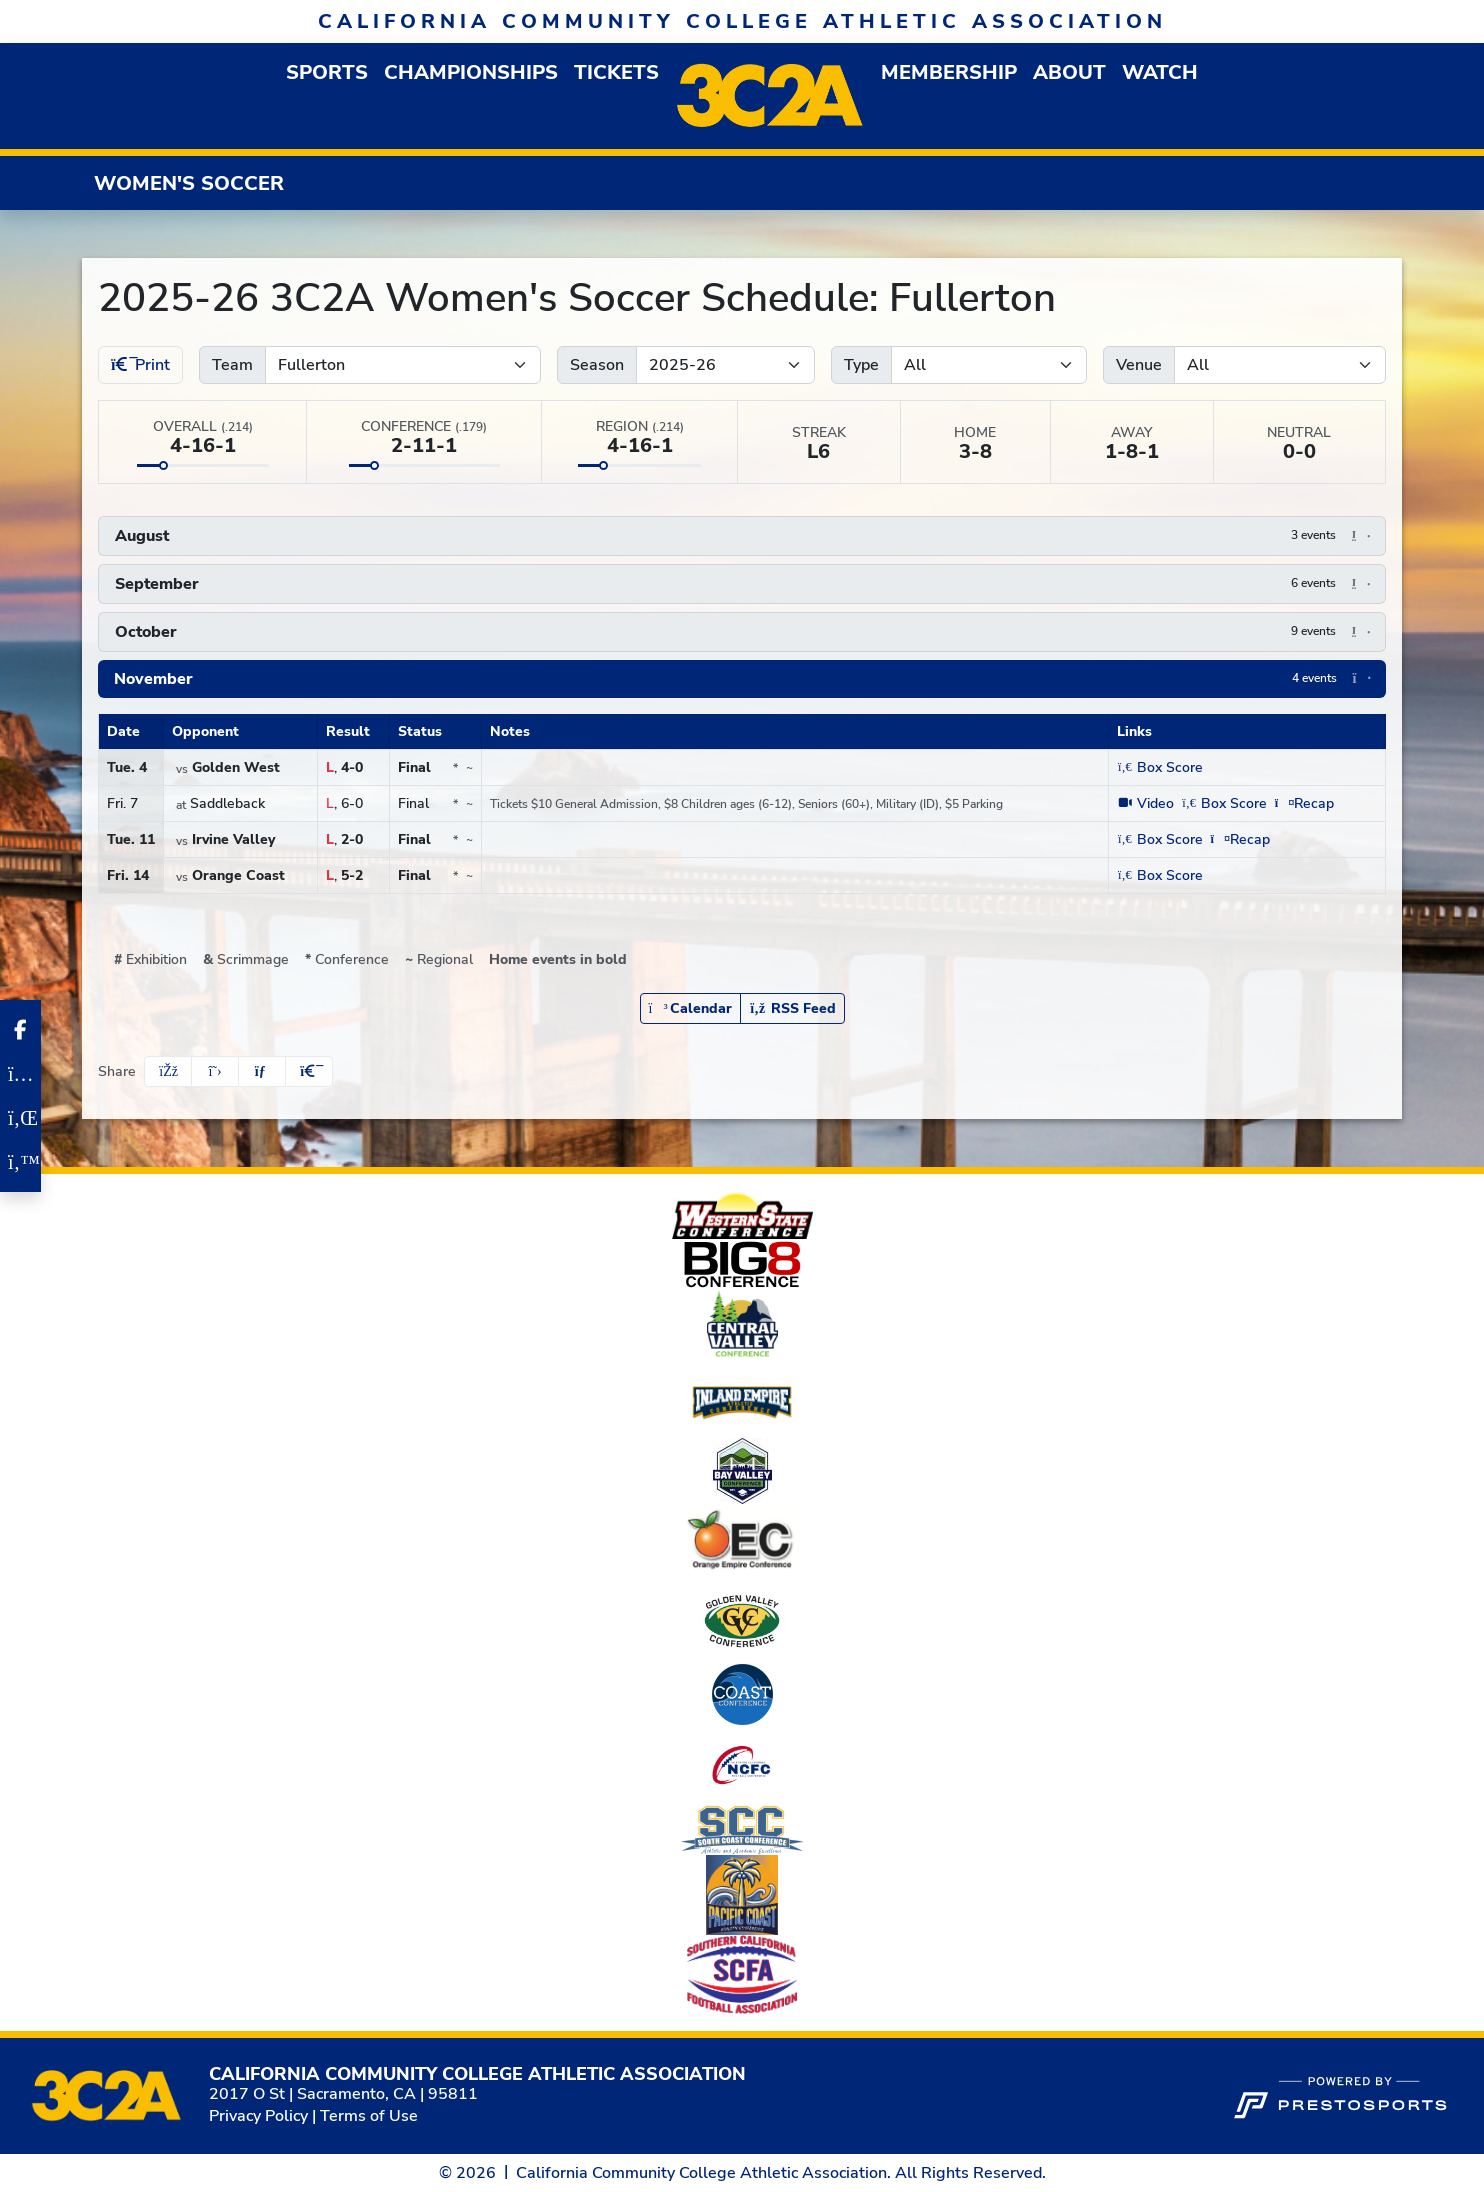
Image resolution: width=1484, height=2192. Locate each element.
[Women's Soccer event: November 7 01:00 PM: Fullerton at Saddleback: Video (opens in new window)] (1145, 803)
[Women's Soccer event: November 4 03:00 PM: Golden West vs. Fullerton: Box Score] (1159, 767)
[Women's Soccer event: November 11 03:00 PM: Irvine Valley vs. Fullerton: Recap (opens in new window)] (1240, 839)
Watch (1160, 72)
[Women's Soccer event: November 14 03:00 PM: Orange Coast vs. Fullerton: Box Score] (1159, 875)
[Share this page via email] (262, 1071)
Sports (327, 72)
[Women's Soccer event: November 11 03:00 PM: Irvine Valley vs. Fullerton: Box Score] (1159, 839)
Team (232, 365)
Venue (1139, 365)
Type (861, 365)
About (1069, 72)
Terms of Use (369, 2116)
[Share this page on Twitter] (215, 1071)
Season (597, 365)
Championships (471, 72)
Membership (949, 72)
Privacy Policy (258, 2116)
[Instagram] (20, 1074)
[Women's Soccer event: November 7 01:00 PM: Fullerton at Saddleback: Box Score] (1224, 803)
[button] (327, 72)
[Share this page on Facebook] (168, 1071)
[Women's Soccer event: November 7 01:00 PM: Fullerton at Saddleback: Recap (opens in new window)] (1304, 803)
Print (140, 365)
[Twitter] (20, 1162)
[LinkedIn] (20, 1118)
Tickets (616, 72)
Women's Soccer (189, 183)
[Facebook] (20, 1030)
